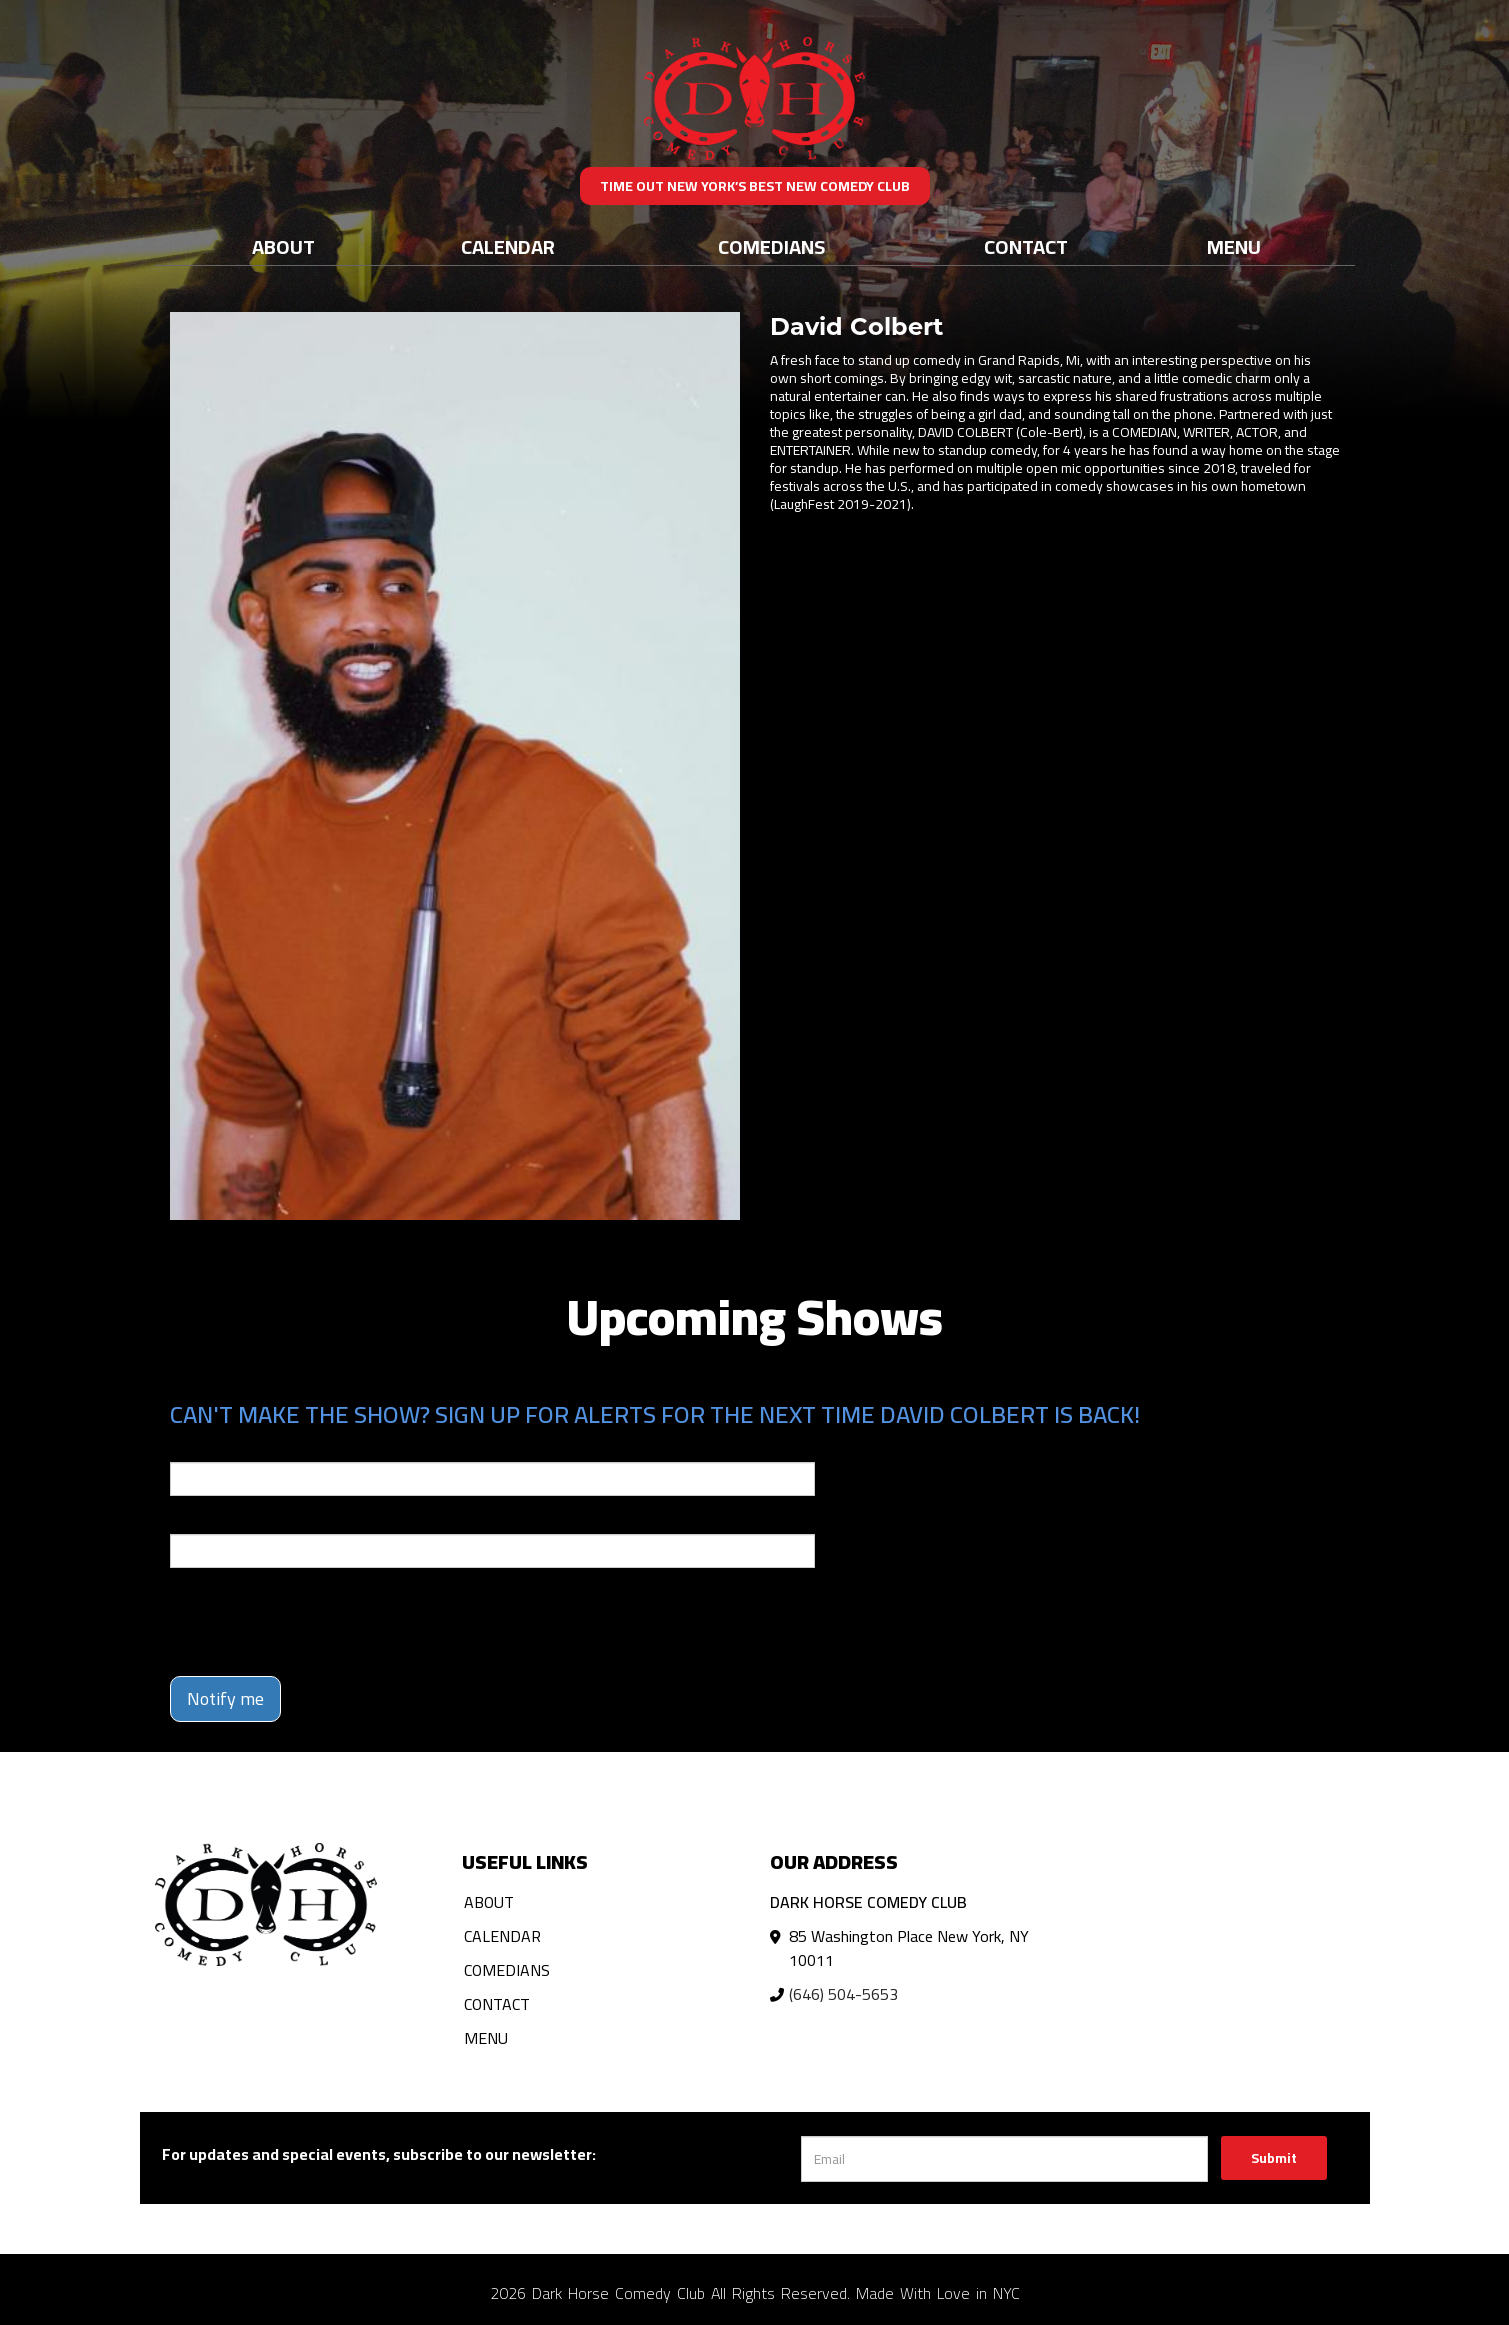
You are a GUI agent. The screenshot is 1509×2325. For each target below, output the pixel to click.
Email (188, 1448)
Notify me (225, 1698)
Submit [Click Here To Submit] (1274, 2158)
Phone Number (218, 1520)
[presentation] (322, 1622)
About (283, 246)
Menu (1234, 246)
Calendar (508, 246)
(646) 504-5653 (843, 1994)
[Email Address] (1004, 2159)
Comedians (771, 246)
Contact (1026, 246)
